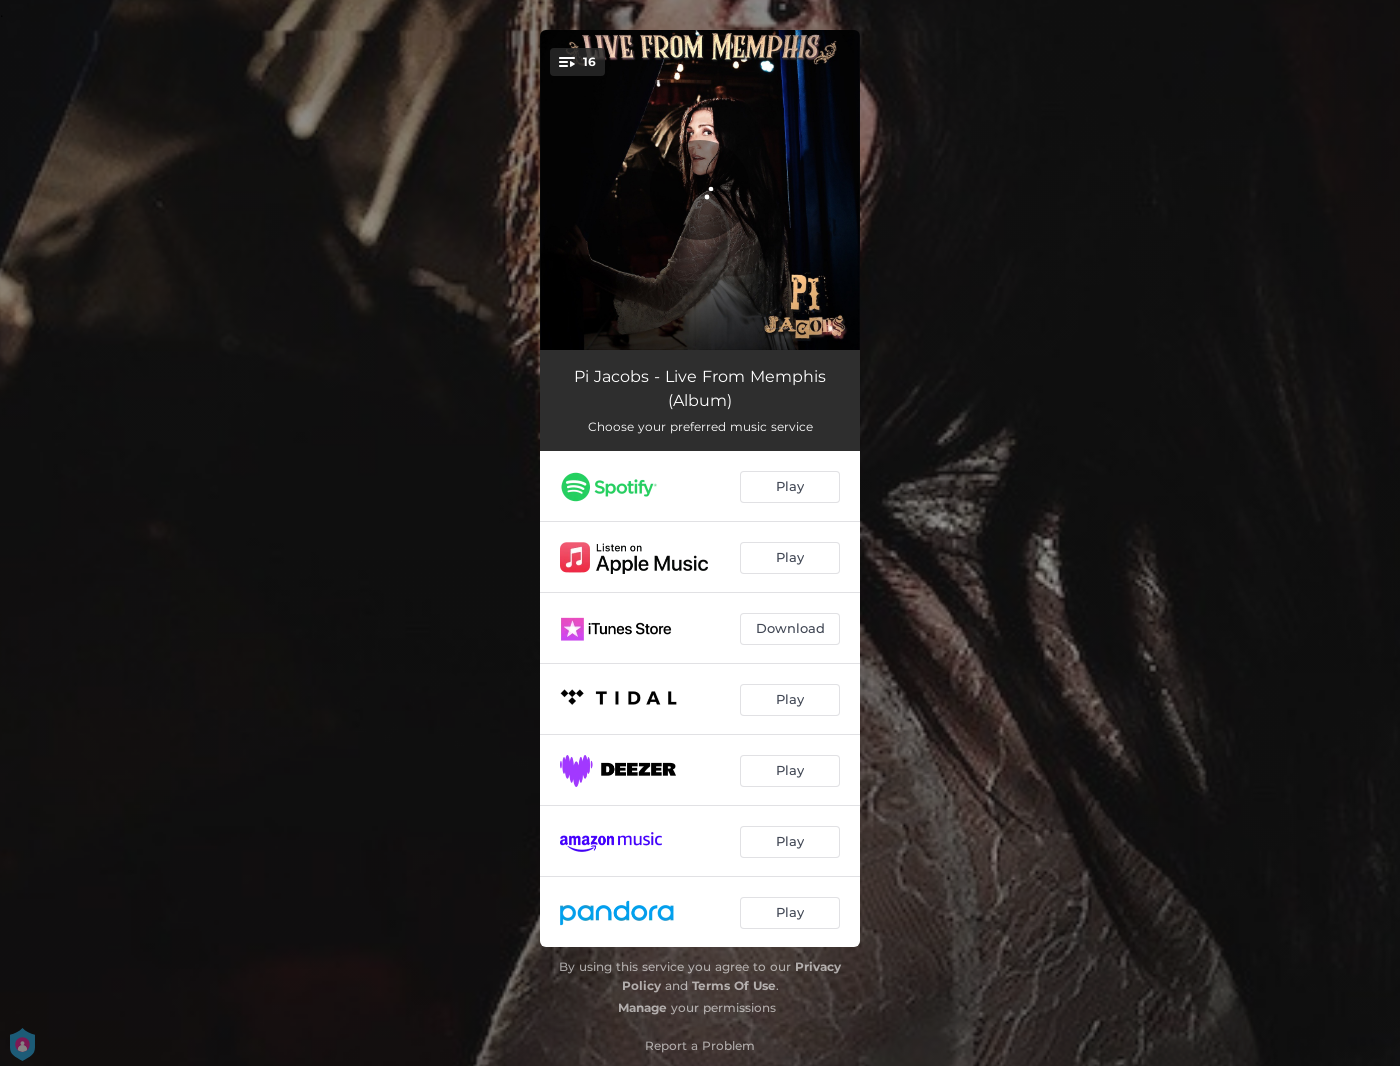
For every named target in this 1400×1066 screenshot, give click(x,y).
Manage (642, 1007)
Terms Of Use (734, 985)
